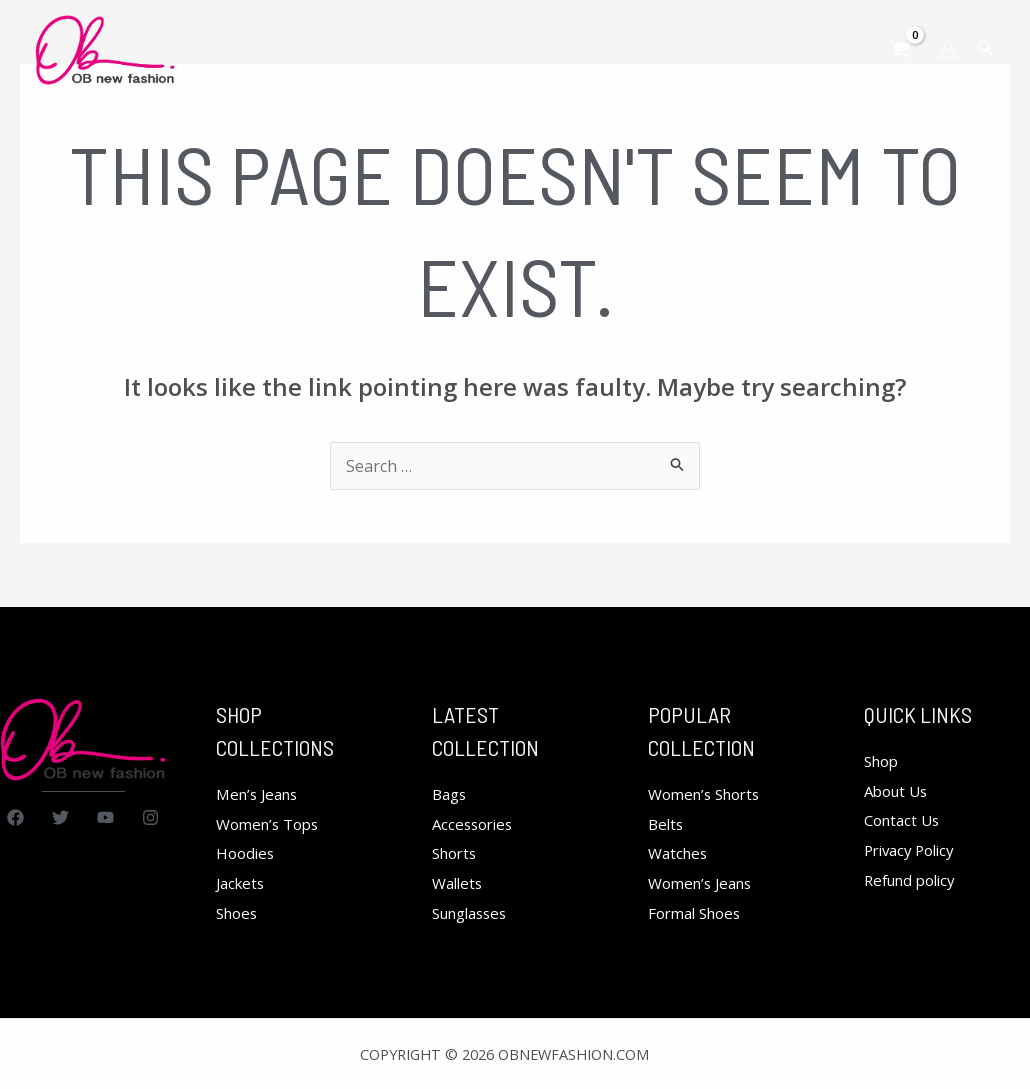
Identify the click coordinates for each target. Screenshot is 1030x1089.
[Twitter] (60, 817)
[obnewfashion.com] (105, 48)
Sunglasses (474, 913)
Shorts (457, 853)
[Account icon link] (948, 50)
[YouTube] (105, 817)
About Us (899, 791)
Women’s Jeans (705, 883)
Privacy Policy (914, 850)
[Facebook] (15, 817)
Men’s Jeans (261, 794)
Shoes (239, 913)
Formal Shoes (699, 913)
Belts (667, 824)
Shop (883, 761)
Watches (680, 853)
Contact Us (905, 820)
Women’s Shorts (709, 794)
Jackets (242, 883)
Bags (451, 794)
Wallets (459, 883)
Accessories (475, 824)
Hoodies (247, 853)
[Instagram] (150, 817)
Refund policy (914, 880)
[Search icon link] (986, 50)
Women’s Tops (272, 824)
